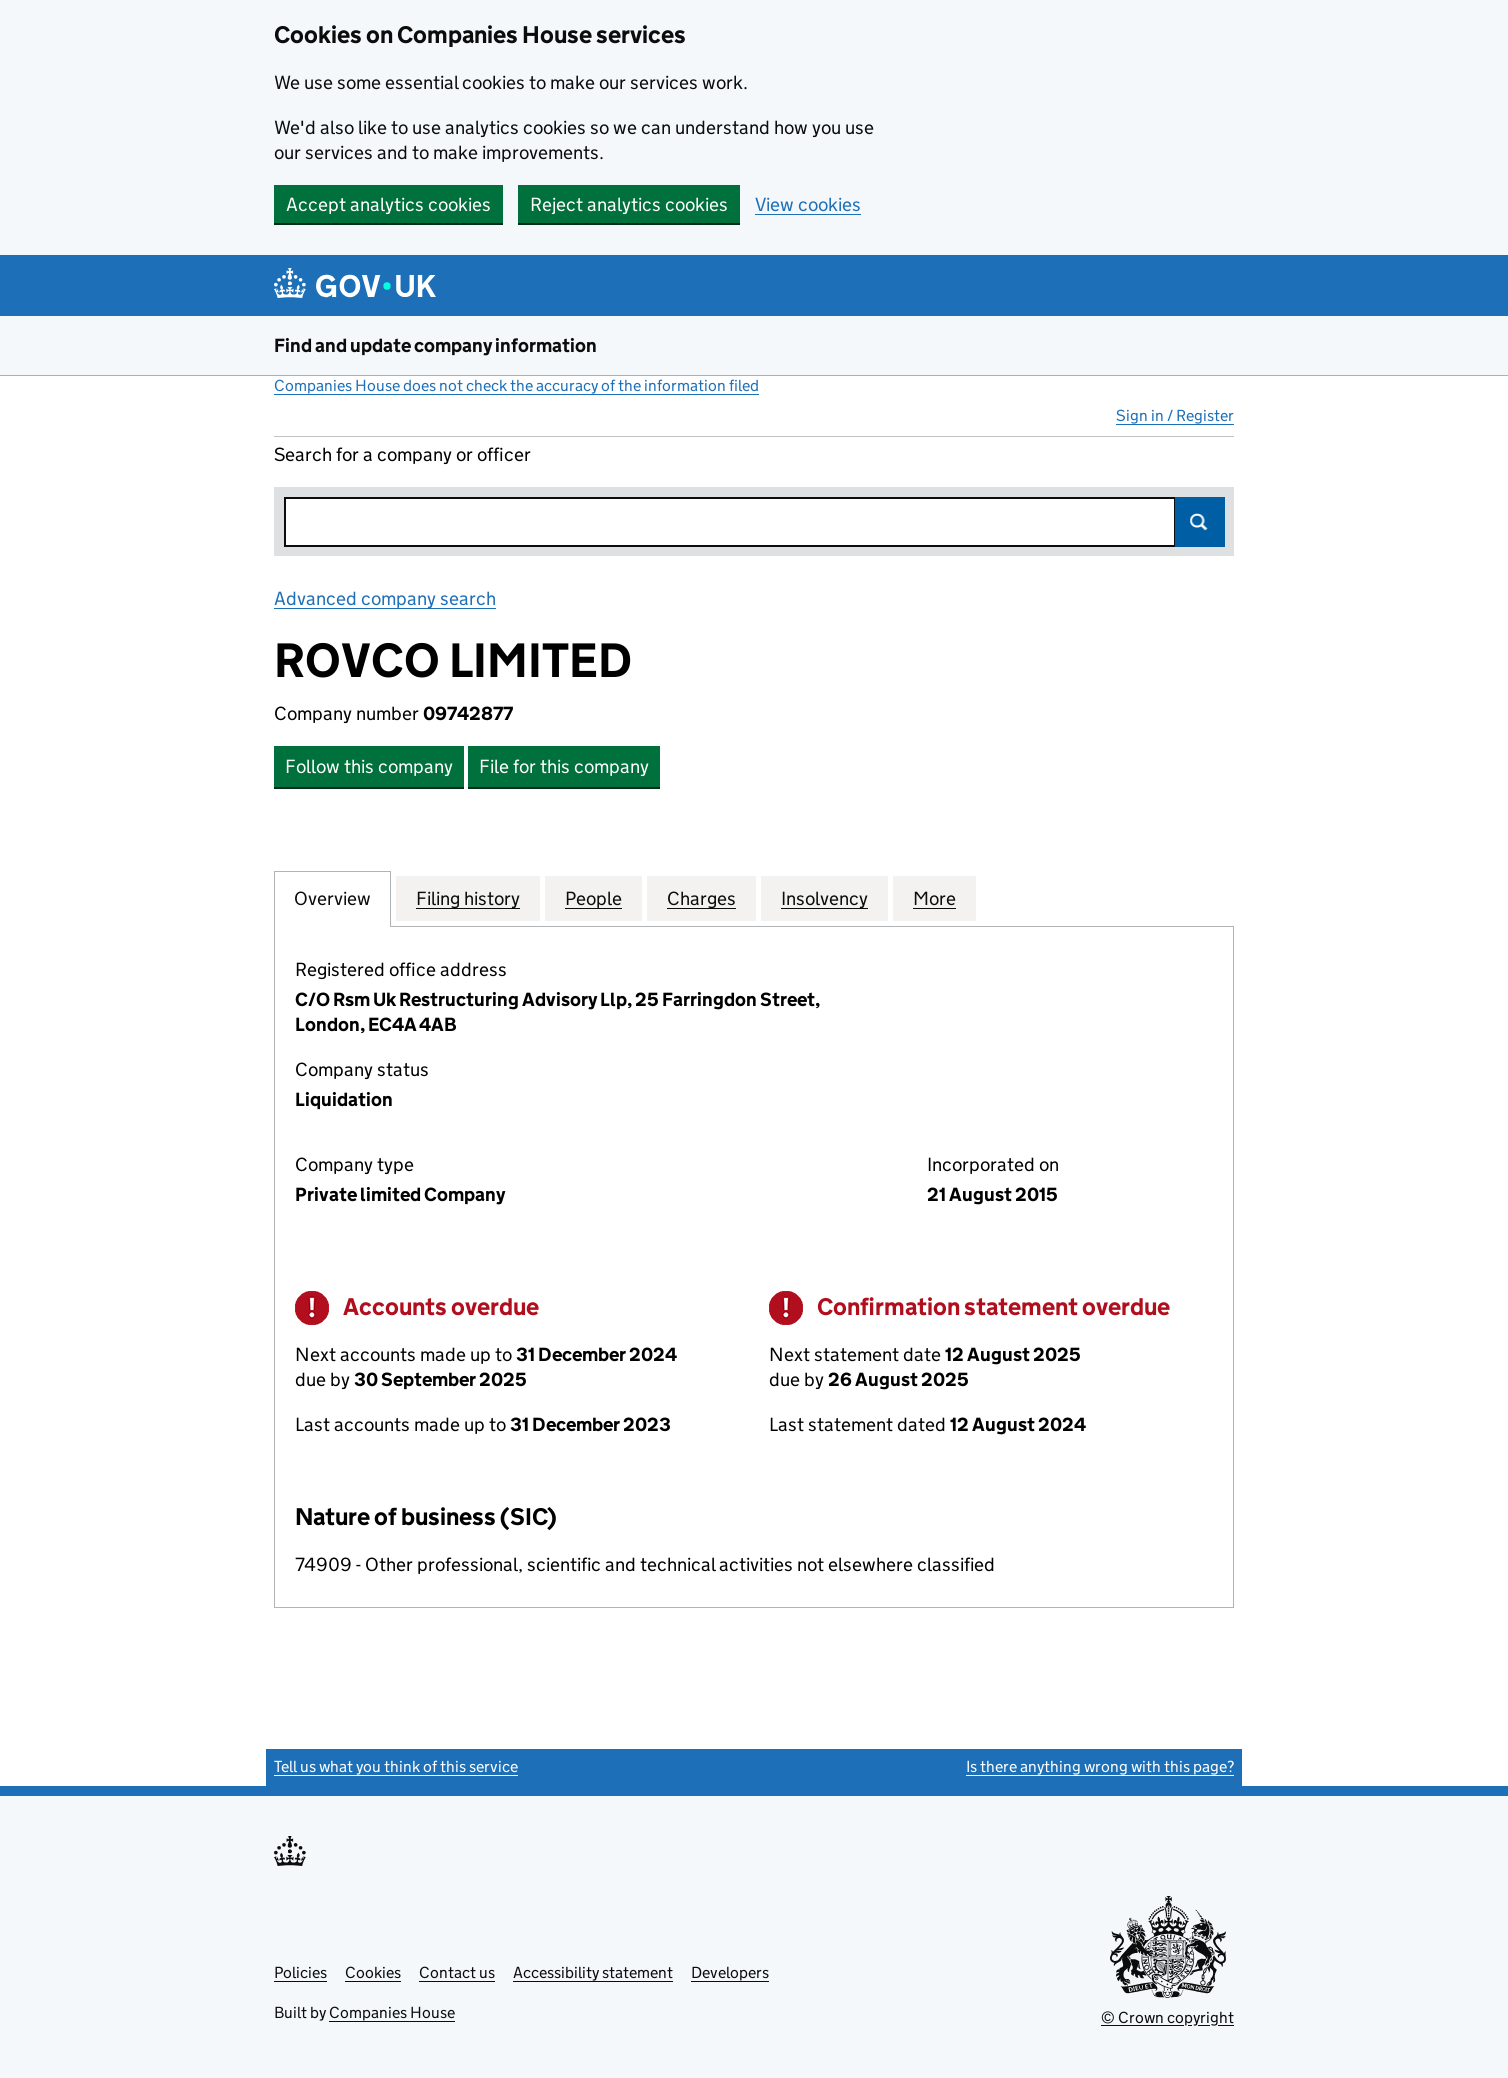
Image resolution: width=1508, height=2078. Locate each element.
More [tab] (934, 898)
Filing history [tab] (468, 898)
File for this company (564, 766)
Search (1200, 522)
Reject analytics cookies (629, 204)
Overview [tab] (332, 898)
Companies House (392, 2012)
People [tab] (593, 898)
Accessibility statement (593, 1972)
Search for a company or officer (402, 454)
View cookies (808, 204)
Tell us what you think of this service (396, 1766)
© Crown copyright (1167, 2017)
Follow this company (369, 766)
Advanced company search (385, 598)
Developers (730, 1972)
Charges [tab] (701, 898)
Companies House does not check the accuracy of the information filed (516, 385)
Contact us (457, 1972)
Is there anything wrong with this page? (1100, 1766)
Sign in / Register (1175, 415)
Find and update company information (435, 345)
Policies (300, 1972)
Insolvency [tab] (824, 898)
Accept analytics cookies (388, 204)
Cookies (373, 1972)
